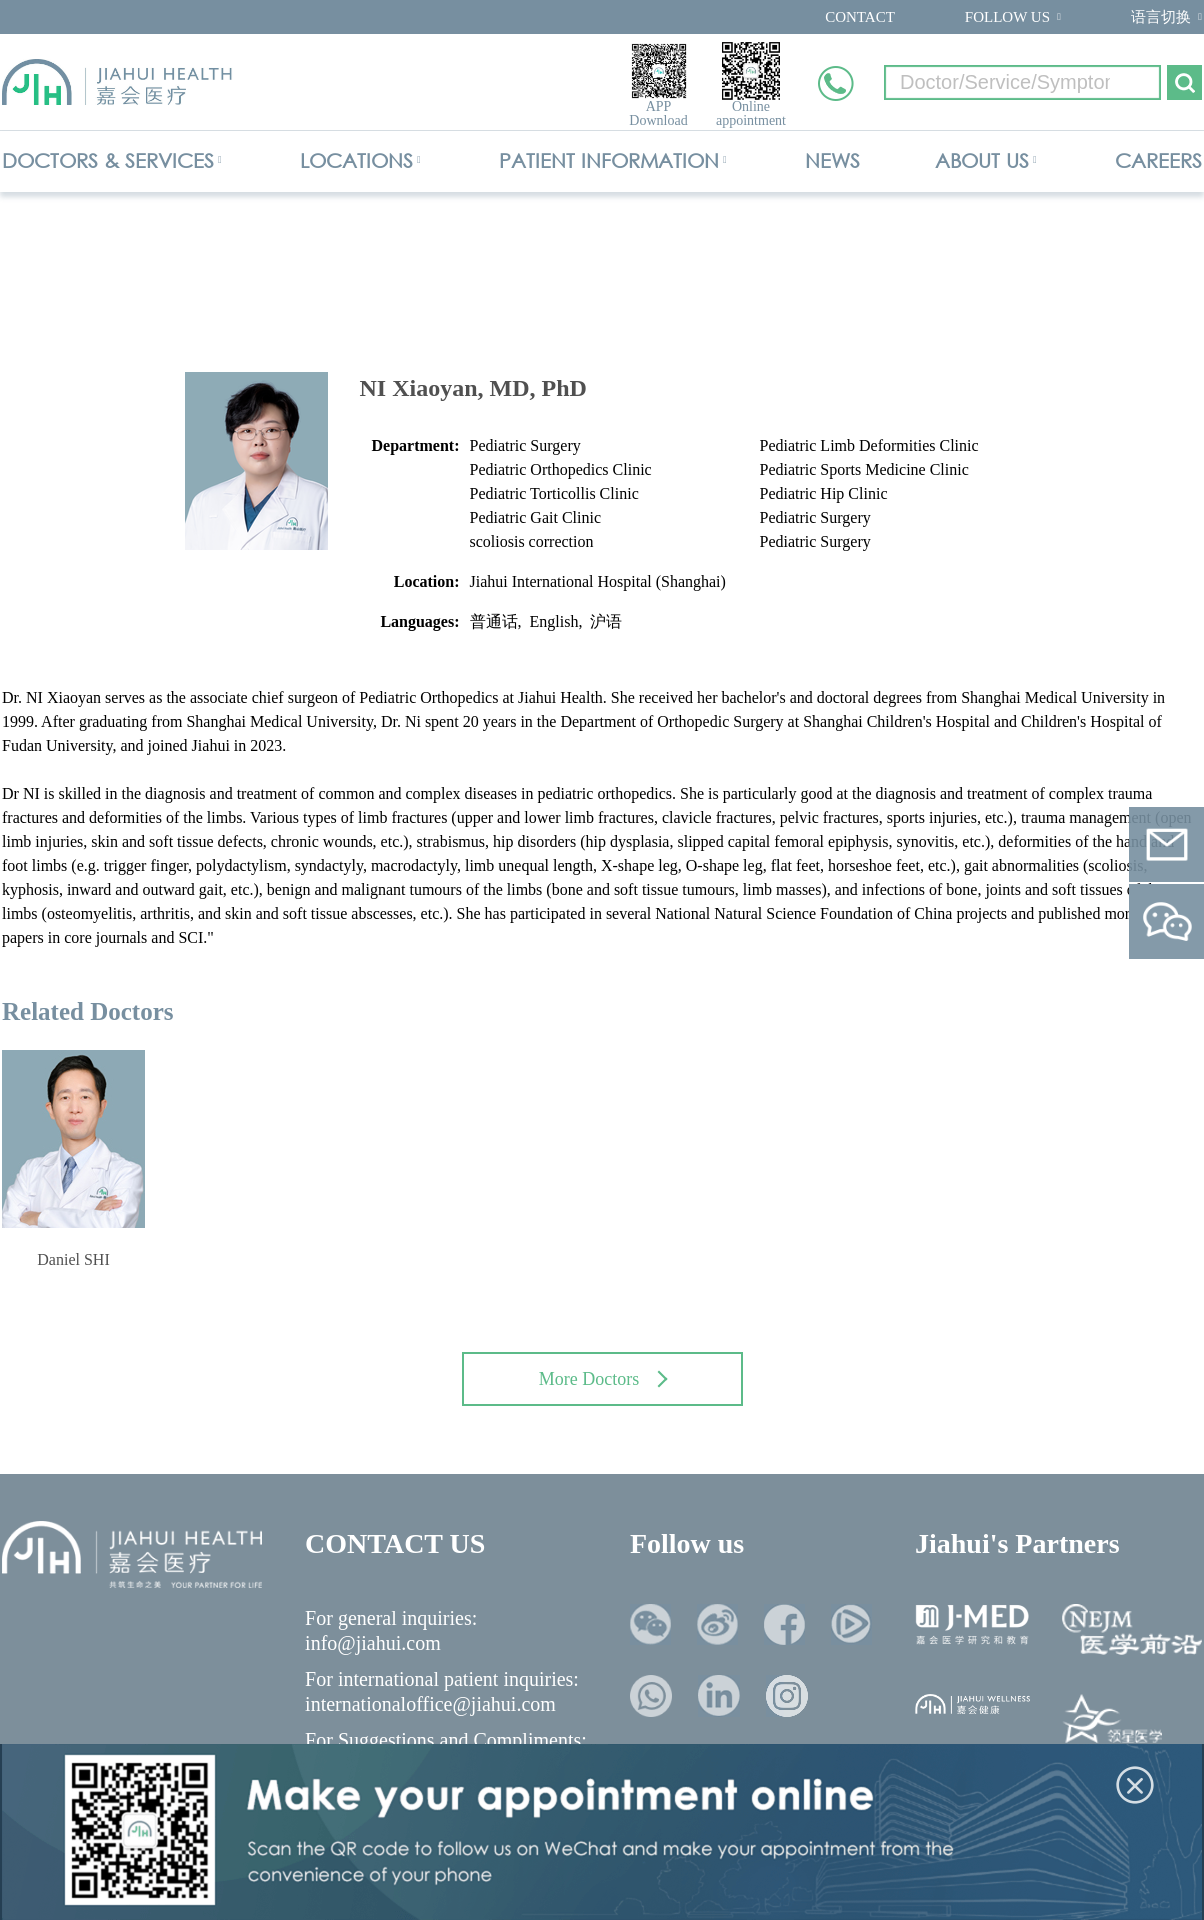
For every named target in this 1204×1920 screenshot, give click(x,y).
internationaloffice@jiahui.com (430, 1704)
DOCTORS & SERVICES (108, 160)
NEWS (832, 160)
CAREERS (1158, 160)
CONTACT (860, 17)
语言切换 (1161, 17)
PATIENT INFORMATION (609, 160)
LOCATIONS (356, 160)
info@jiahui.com (373, 1643)
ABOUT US (982, 160)
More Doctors (603, 1379)
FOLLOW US (1007, 17)
